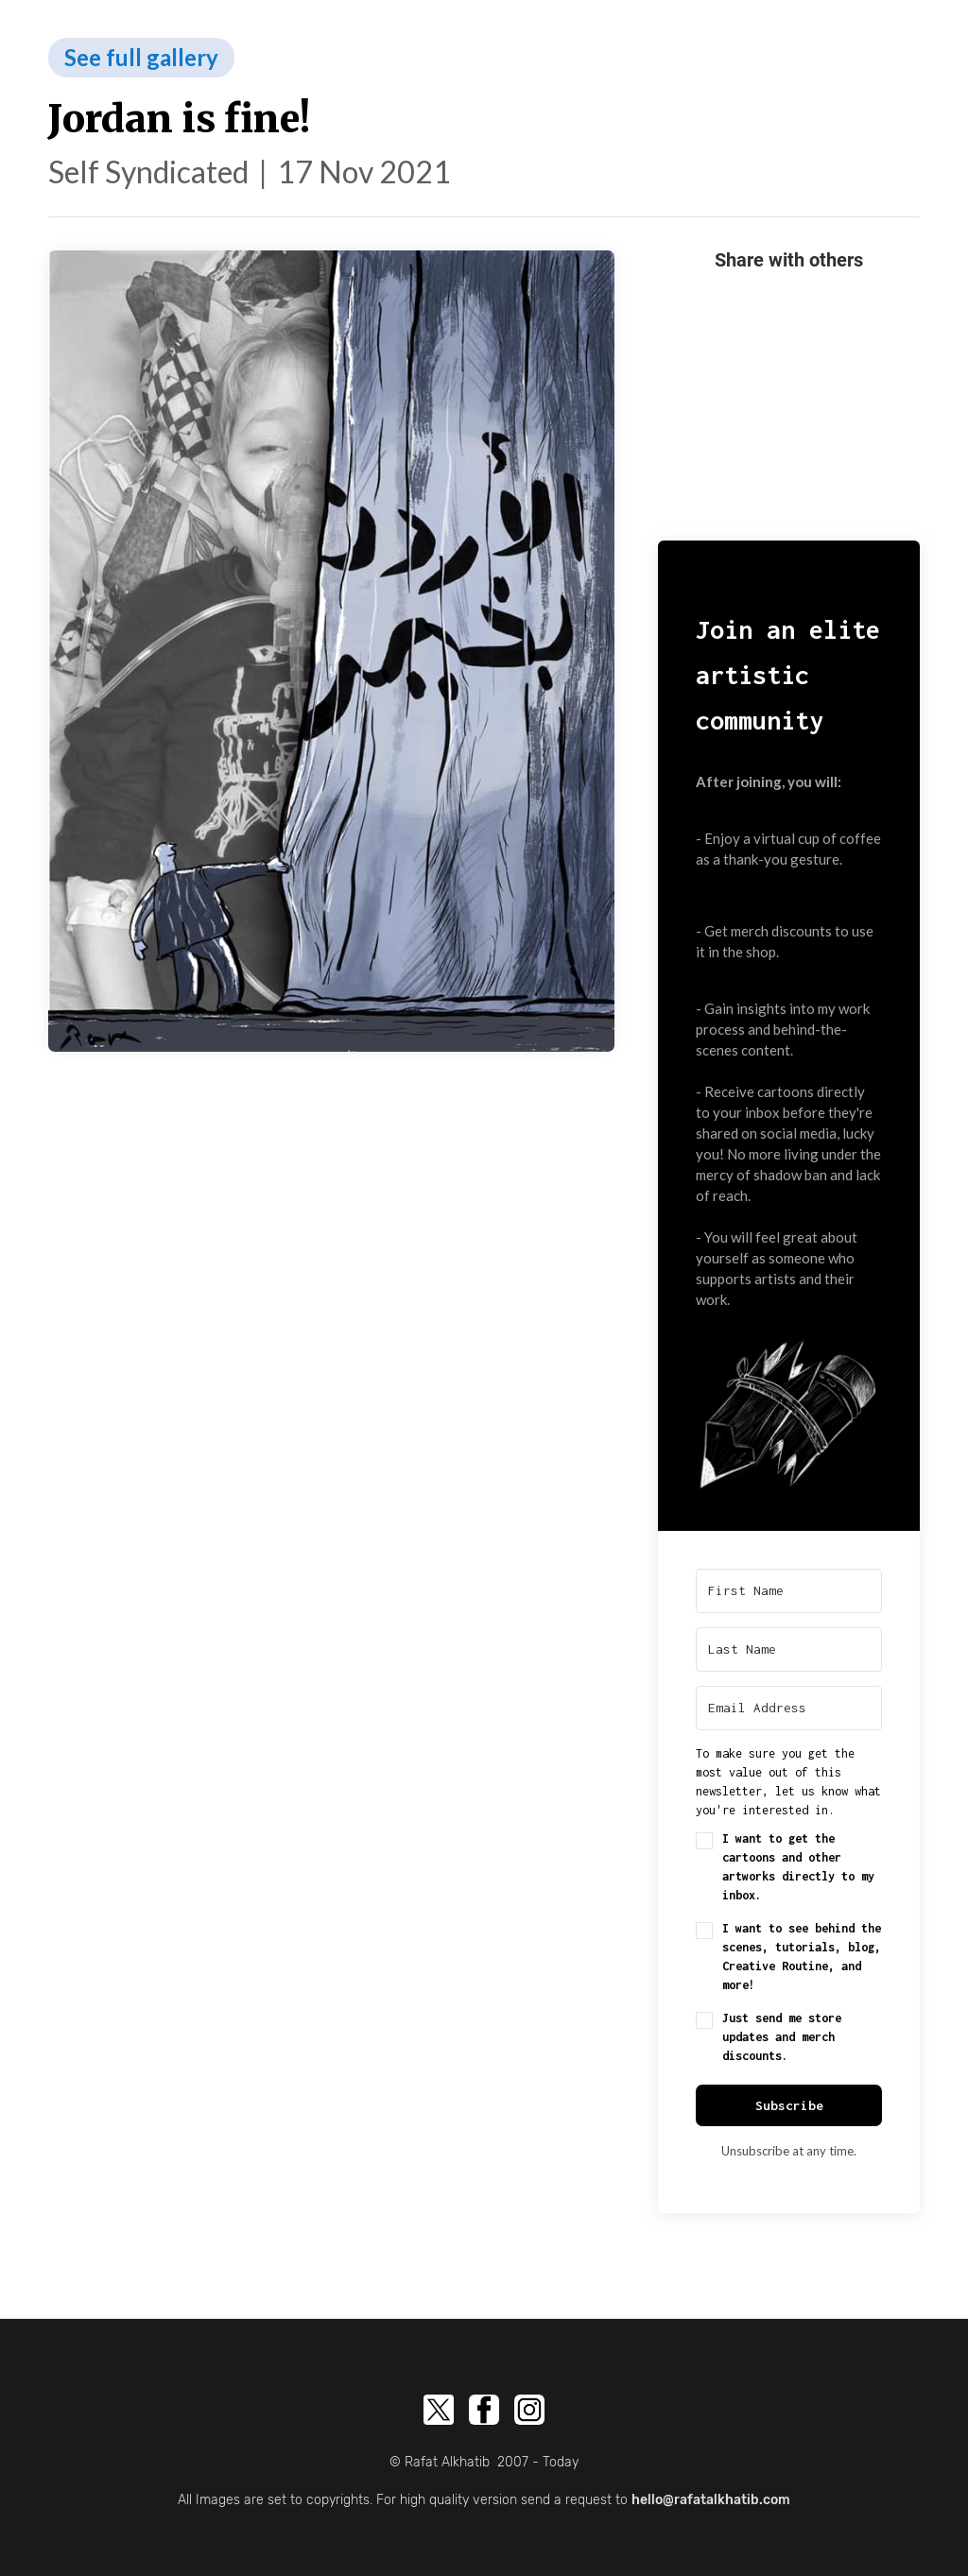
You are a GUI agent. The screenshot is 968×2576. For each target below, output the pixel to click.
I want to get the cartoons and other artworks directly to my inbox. (798, 1866)
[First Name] (788, 1591)
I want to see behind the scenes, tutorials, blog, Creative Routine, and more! (801, 1956)
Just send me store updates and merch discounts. (781, 2037)
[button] (788, 1409)
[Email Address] (788, 1708)
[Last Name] (788, 1649)
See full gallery (141, 57)
